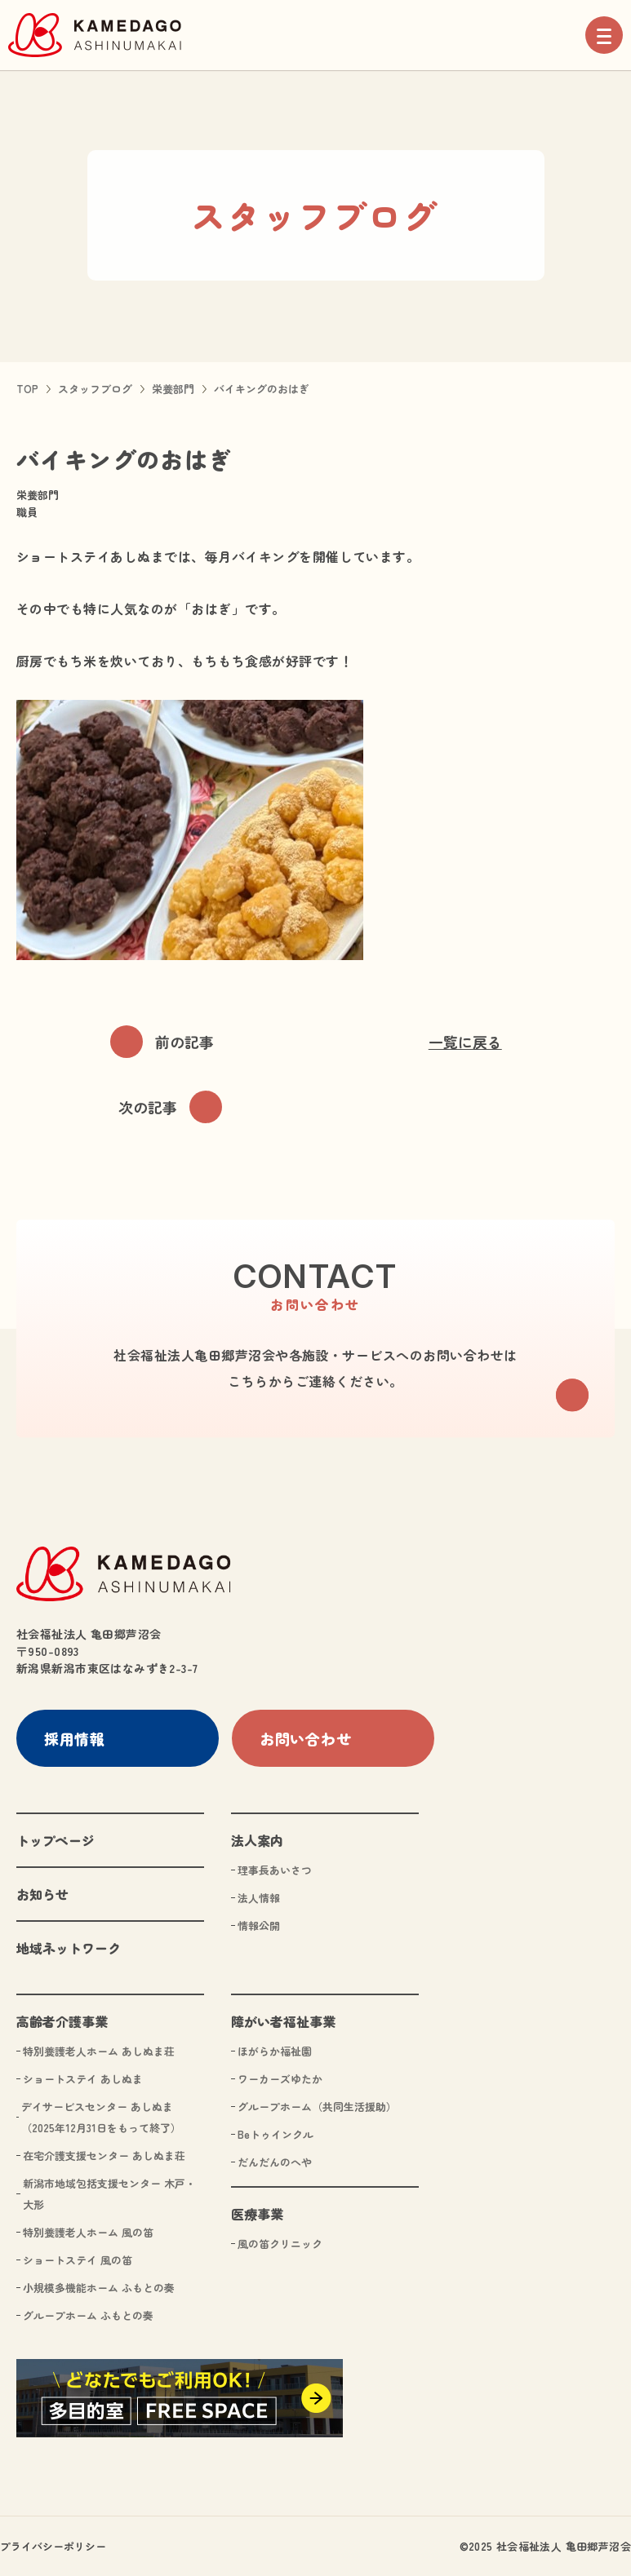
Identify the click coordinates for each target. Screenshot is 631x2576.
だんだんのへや (275, 2161)
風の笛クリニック (280, 2243)
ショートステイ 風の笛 (77, 2259)
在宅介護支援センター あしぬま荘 (104, 2154)
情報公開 (259, 1924)
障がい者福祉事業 (283, 2020)
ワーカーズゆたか (280, 2078)
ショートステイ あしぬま (83, 2078)
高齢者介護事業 (62, 2020)
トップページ (55, 1839)
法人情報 (259, 1897)
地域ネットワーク (68, 1947)
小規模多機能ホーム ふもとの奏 (99, 2287)
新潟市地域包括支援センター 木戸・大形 (109, 2193)
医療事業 (257, 2213)
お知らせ (42, 1893)
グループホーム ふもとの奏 (88, 2314)
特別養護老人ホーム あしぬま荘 (99, 2050)
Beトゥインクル (275, 2133)
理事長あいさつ (275, 1869)
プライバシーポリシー (53, 2545)
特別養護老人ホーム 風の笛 (88, 2231)
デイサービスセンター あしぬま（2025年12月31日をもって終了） (101, 2116)
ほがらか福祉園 (275, 2050)
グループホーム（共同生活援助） (317, 2105)
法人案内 (257, 1839)
